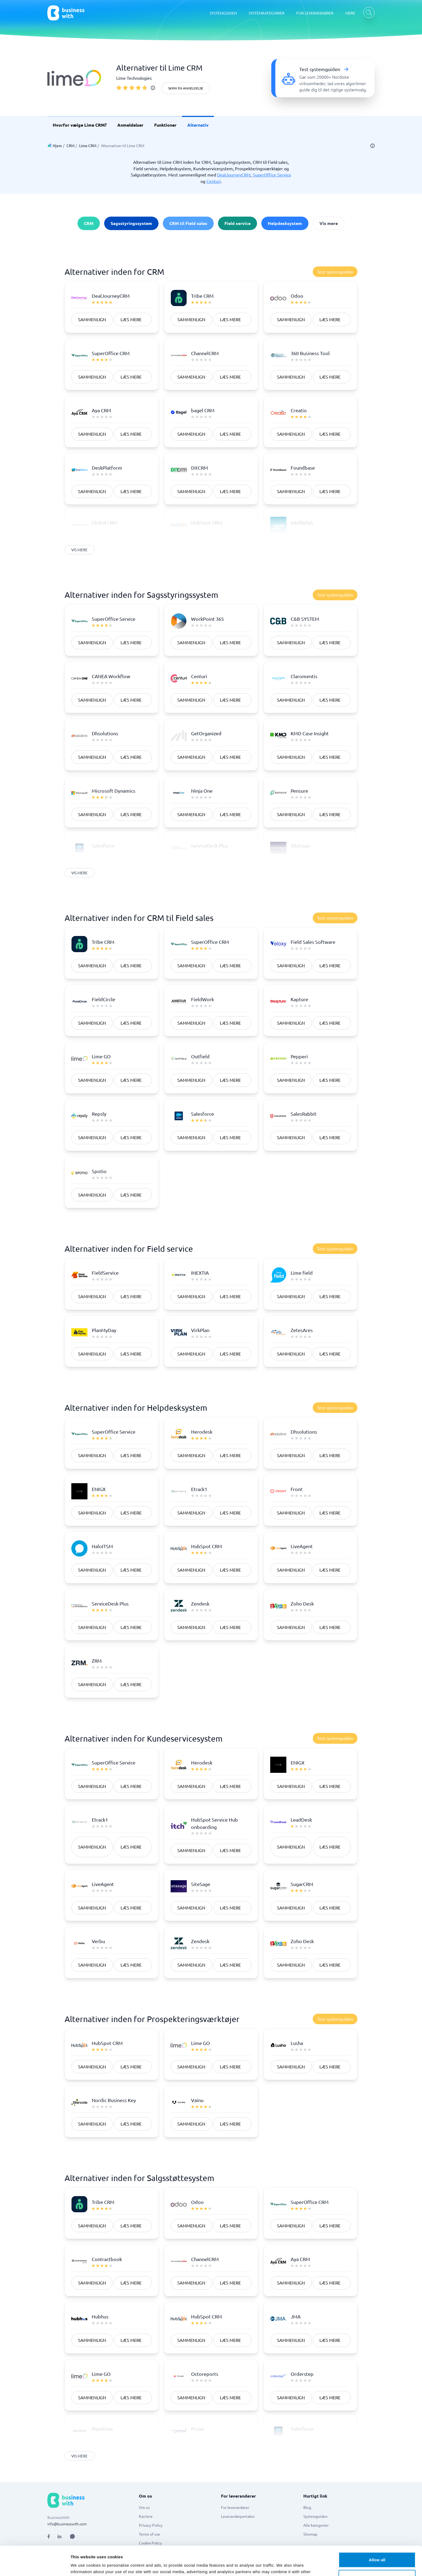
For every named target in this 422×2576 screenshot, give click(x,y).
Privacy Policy (151, 2525)
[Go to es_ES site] (267, 2561)
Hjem (57, 145)
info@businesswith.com (67, 2523)
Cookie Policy (150, 2542)
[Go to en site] (239, 2561)
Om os (144, 2507)
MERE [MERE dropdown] (350, 13)
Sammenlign (92, 319)
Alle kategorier (316, 2525)
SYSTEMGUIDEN (223, 13)
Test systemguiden (335, 271)
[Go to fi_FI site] (197, 2561)
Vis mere (328, 223)
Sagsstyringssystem (131, 223)
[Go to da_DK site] (169, 2561)
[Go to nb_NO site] (183, 2561)
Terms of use (149, 2534)
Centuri (213, 181)
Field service (237, 223)
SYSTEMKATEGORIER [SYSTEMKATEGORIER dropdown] (266, 13)
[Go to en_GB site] (225, 2561)
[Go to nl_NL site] (253, 2561)
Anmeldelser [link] (130, 125)
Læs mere (131, 319)
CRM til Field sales (188, 223)
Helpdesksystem (285, 223)
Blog (307, 2507)
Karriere (146, 2516)
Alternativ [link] (198, 125)
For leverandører (235, 2507)
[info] (153, 88)
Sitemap (310, 2534)
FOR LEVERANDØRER (314, 13)
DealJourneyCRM (234, 174)
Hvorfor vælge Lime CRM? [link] (80, 125)
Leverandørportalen (238, 2516)
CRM (70, 145)
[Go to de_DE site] (211, 2561)
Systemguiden (315, 2516)
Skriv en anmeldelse (185, 88)
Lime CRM (87, 145)
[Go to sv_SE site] (155, 2561)
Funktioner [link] (165, 125)
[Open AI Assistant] (72, 2536)
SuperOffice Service (272, 174)
